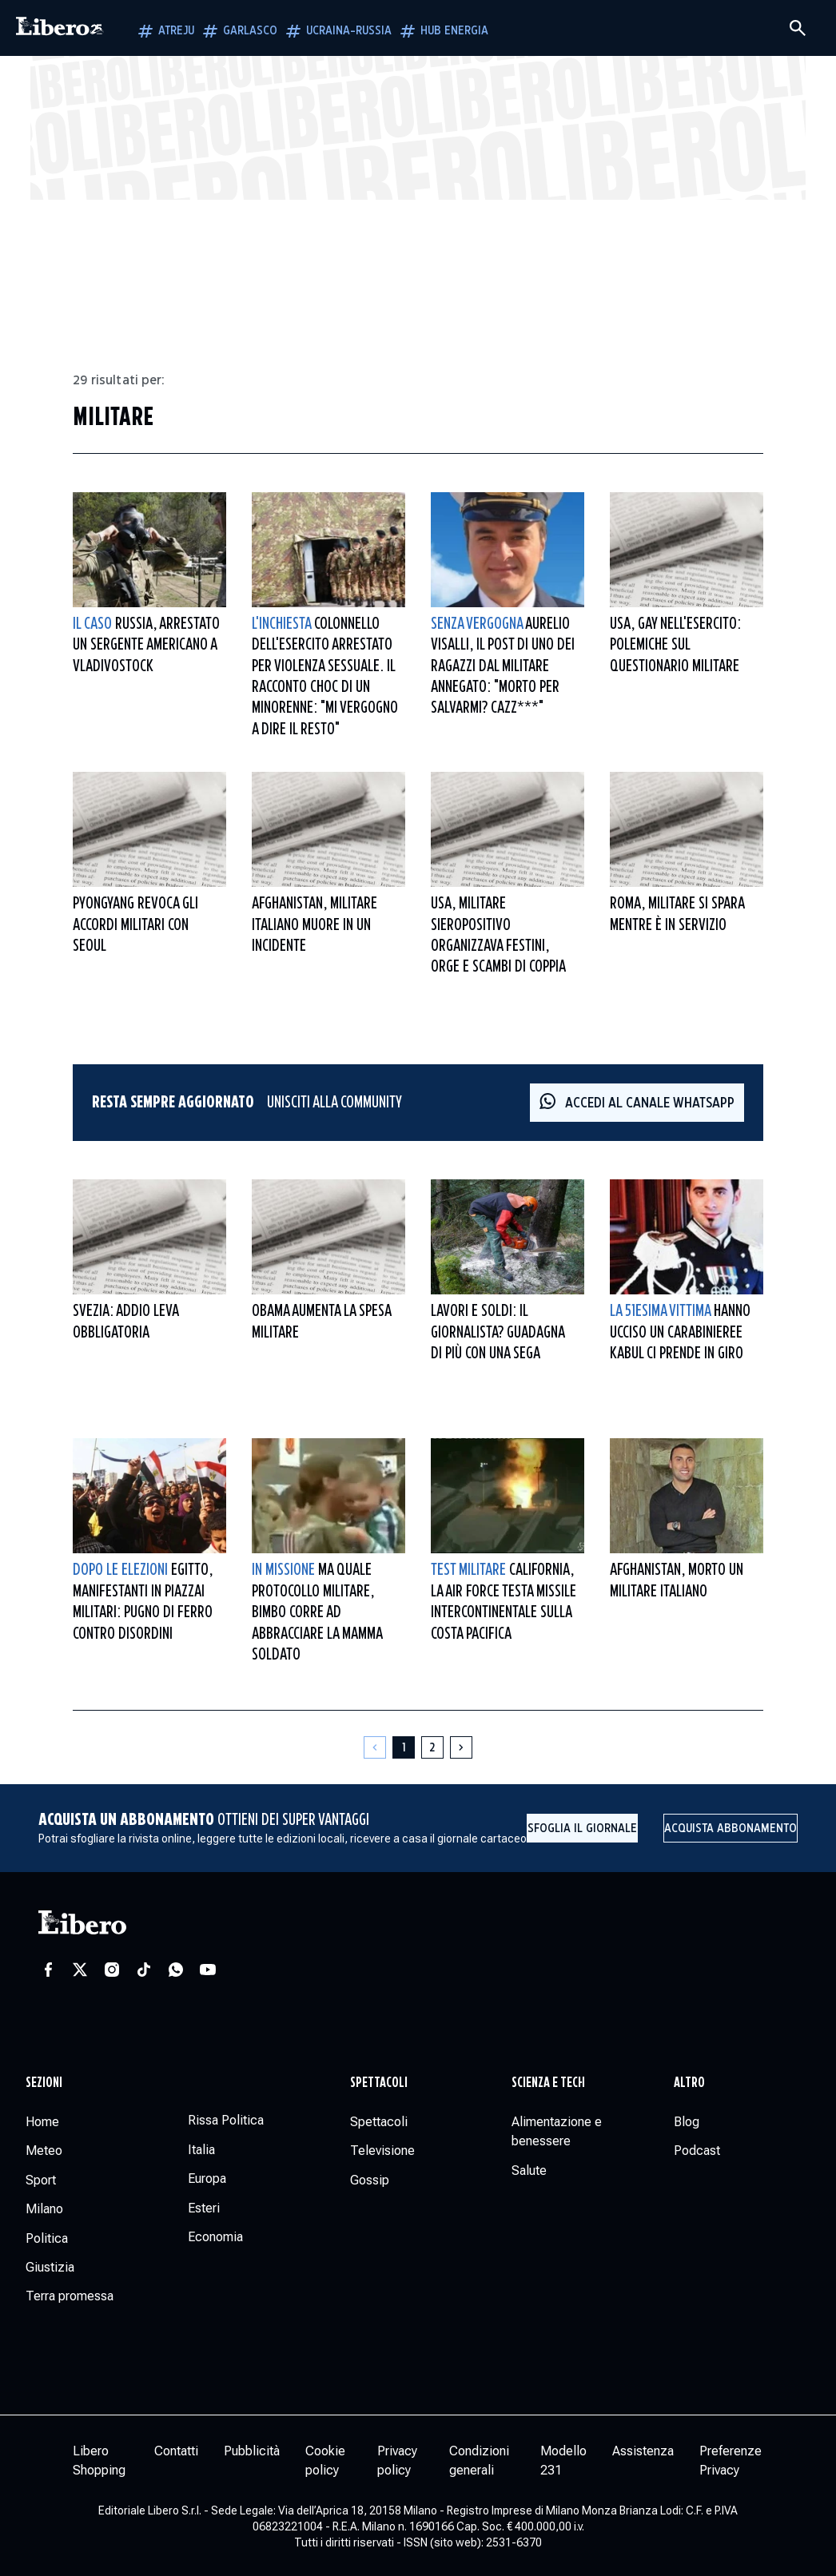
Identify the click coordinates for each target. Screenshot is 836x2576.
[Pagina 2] (432, 1747)
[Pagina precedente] (375, 1747)
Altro (689, 2083)
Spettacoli (379, 2083)
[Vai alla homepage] (60, 28)
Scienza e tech (548, 2083)
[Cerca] (797, 28)
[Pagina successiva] (461, 1747)
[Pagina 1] (403, 1747)
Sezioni (44, 2083)
